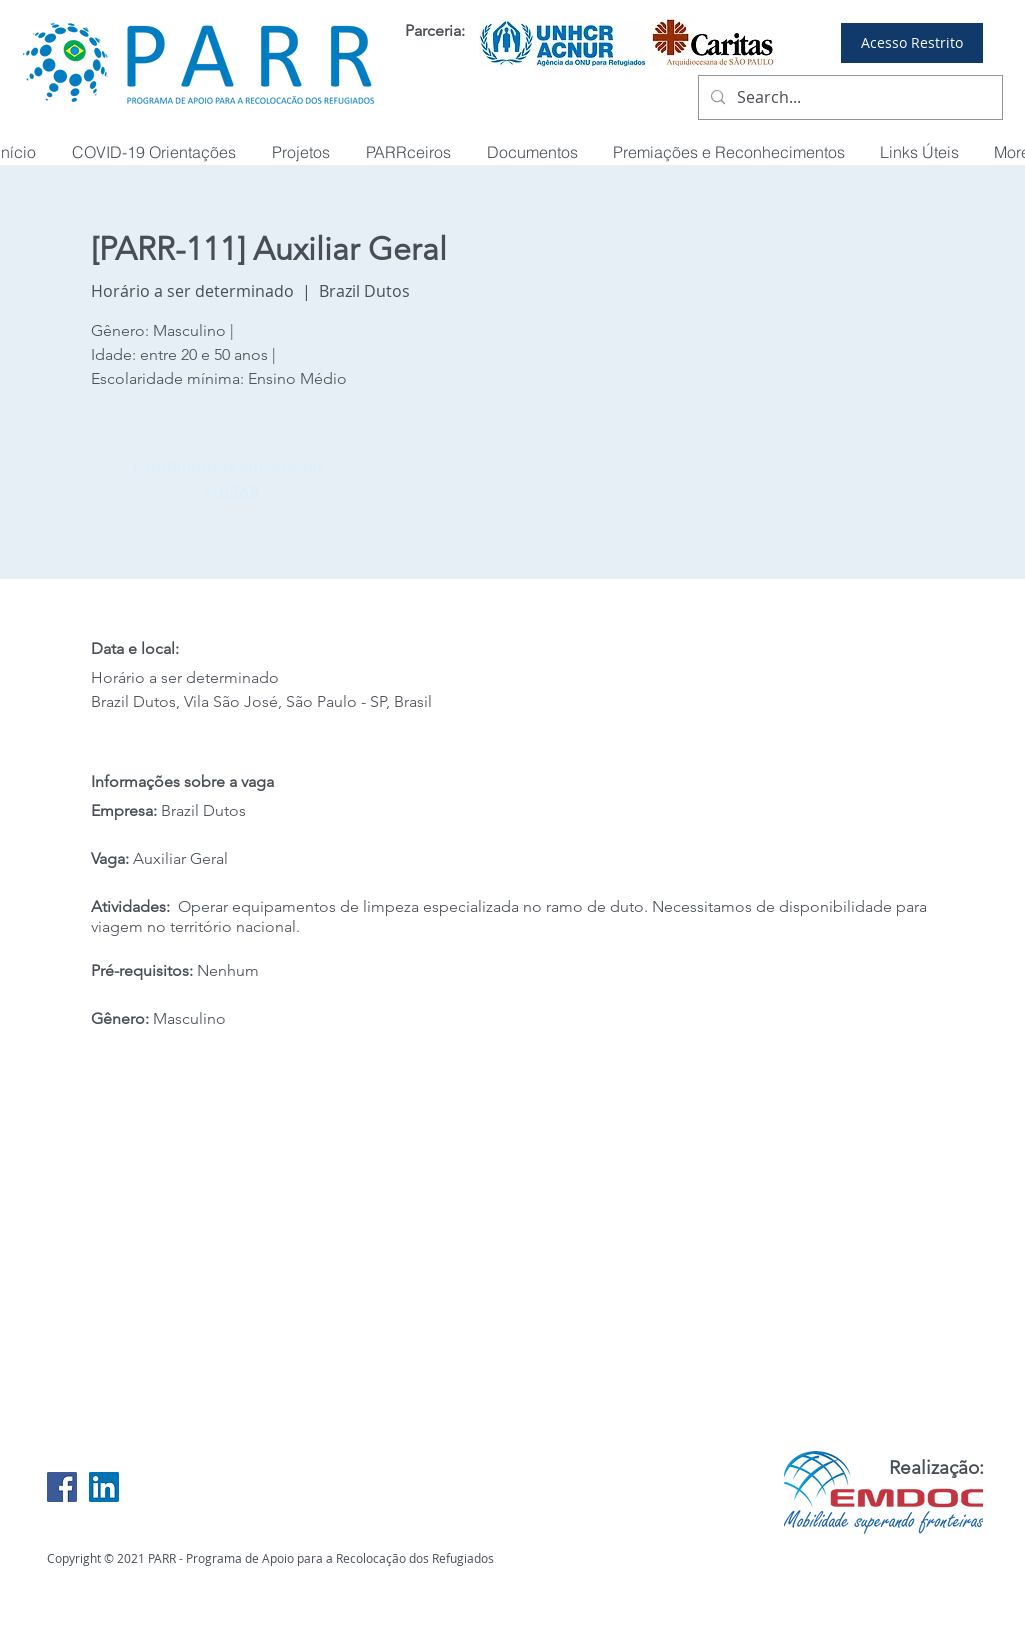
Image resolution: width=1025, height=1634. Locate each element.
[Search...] (848, 97)
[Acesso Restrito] (912, 43)
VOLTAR (231, 491)
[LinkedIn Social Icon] (104, 1487)
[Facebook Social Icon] (62, 1487)
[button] (729, 152)
